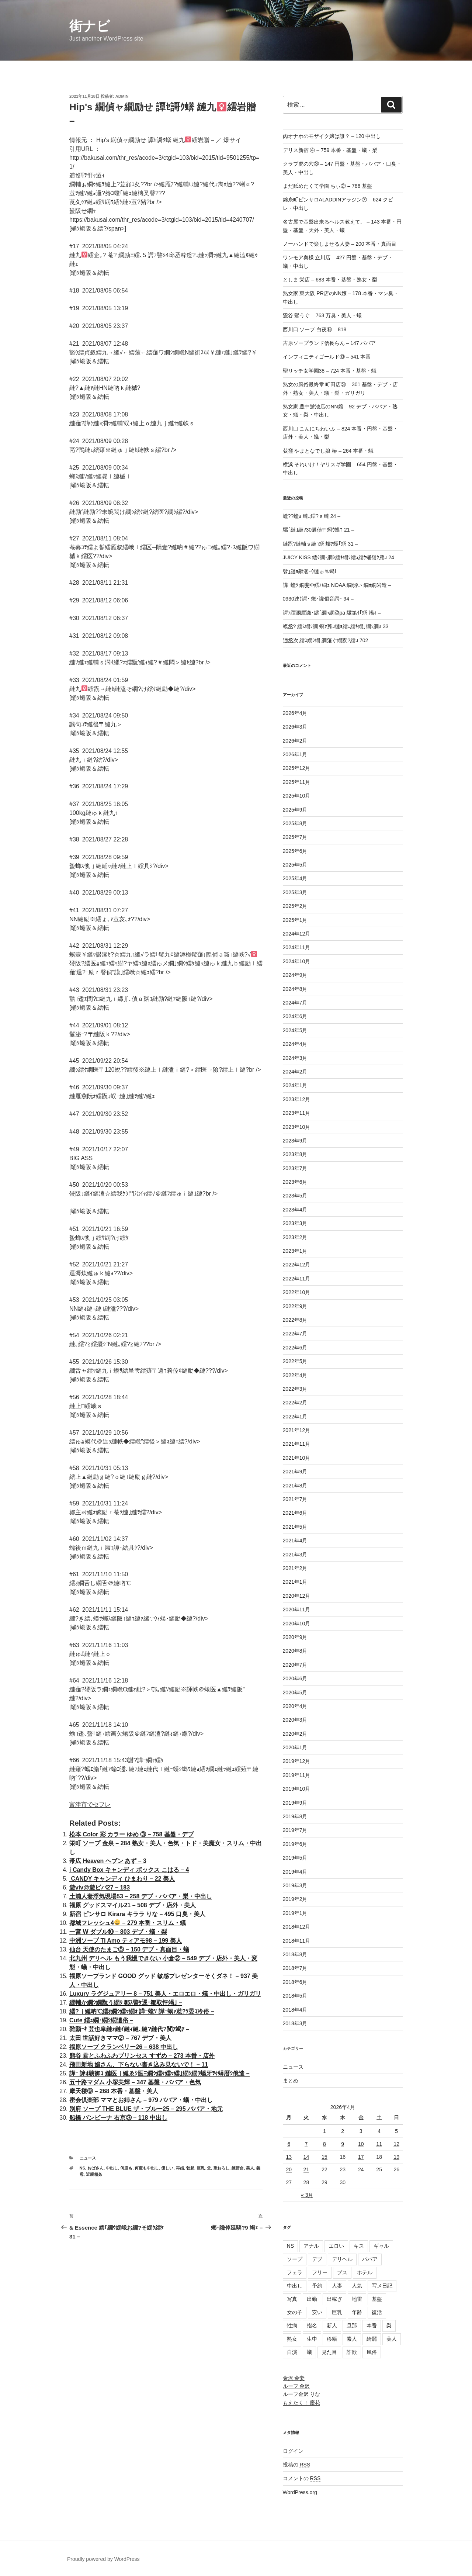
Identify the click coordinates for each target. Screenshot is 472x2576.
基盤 (377, 2299)
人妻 (337, 2286)
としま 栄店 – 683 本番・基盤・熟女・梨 (330, 280)
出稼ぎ (334, 2299)
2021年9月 (295, 1471)
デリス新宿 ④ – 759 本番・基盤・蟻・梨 (330, 150)
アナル (311, 2246)
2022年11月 (296, 1279)
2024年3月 (295, 1058)
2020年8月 (295, 1651)
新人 (332, 2325)
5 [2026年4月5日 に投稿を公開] (396, 2131)
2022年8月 (295, 1320)
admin (122, 96)
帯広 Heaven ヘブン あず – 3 (107, 1861)
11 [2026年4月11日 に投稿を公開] (379, 2144)
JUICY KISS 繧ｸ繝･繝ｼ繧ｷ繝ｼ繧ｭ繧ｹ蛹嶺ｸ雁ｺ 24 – (341, 557)
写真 (292, 2299)
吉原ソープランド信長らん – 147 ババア (329, 343)
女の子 (294, 2312)
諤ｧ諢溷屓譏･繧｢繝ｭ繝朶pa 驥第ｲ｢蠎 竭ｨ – (332, 613)
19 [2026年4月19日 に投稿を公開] (396, 2157)
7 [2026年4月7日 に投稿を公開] (306, 2144)
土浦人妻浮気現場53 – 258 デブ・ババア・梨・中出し (140, 1896)
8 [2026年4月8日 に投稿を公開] (324, 2144)
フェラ (294, 2272)
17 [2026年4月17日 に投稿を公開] (361, 2157)
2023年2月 (295, 1237)
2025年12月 (296, 768)
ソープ (294, 2259)
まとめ (290, 2081)
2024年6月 (295, 1016)
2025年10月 (296, 796)
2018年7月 (295, 1968)
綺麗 (372, 2339)
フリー (319, 2272)
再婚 (180, 2168)
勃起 (190, 2168)
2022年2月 (295, 1402)
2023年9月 (295, 1141)
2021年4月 (295, 1540)
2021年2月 (295, 1568)
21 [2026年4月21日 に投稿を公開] (306, 2169)
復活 (377, 2312)
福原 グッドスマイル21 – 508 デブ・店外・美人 (132, 1905)
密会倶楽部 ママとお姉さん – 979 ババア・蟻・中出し (141, 2100)
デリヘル (342, 2259)
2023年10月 (296, 1127)
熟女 (292, 2339)
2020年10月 (296, 1623)
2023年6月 (295, 1182)
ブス (342, 2272)
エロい (336, 2246)
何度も (126, 2168)
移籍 (332, 2339)
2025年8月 (295, 823)
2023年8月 (295, 1154)
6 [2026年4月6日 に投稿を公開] (288, 2144)
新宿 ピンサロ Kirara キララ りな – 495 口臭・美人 (137, 1914)
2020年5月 (295, 1692)
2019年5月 (295, 1858)
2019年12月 (296, 1761)
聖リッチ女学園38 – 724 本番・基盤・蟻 (329, 371)
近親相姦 (94, 2174)
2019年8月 (295, 1816)
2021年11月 (296, 1444)
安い (317, 2312)
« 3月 (307, 2195)
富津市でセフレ (90, 1804)
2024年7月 (295, 1003)
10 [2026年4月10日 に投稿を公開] (361, 2144)
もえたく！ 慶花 (301, 2403)
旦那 (352, 2325)
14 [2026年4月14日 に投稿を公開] (306, 2157)
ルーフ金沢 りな (301, 2394)
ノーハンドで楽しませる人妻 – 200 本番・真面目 (340, 244)
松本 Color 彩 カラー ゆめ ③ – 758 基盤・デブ (131, 1834)
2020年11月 (296, 1609)
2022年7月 (295, 1334)
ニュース (88, 2158)
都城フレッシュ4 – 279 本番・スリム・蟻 (127, 1923)
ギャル (381, 2246)
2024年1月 (295, 1085)
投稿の (296, 2465)
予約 (317, 2286)
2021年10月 (296, 1458)
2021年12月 (296, 1430)
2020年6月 (295, 1678)
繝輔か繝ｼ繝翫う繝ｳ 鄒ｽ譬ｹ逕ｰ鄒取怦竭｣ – (125, 2002)
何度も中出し (147, 2168)
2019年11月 (296, 1775)
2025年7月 (295, 837)
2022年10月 (296, 1292)
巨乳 (201, 2168)
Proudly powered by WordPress (103, 2559)
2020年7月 (295, 1665)
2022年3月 (295, 1389)
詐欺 (352, 2352)
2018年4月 (295, 2010)
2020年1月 (295, 1747)
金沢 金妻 (294, 2378)
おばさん (95, 2168)
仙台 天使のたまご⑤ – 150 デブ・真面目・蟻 (129, 1949)
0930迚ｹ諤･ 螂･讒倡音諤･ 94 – (318, 599)
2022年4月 (295, 1375)
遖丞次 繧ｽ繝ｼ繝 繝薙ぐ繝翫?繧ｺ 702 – (328, 640)
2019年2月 (295, 1899)
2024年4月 (295, 1044)
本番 (372, 2325)
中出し (112, 2168)
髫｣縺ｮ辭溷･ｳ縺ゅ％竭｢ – (312, 571)
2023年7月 (295, 1168)
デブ (317, 2259)
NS (82, 2168)
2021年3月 (295, 1554)
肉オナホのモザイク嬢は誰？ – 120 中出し (332, 136)
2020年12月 (296, 1596)
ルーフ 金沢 (296, 2386)
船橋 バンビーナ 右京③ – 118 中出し (118, 2118)
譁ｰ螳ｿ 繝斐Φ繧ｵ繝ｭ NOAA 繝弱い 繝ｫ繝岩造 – (337, 585)
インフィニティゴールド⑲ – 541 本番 (327, 357)
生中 (312, 2339)
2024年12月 (296, 934)
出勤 (312, 2299)
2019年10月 (296, 1789)
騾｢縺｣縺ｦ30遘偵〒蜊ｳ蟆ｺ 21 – (318, 530)
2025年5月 (295, 865)
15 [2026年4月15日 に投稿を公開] (324, 2157)
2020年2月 (295, 1734)
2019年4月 (295, 1872)
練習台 (238, 2168)
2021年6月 (295, 1513)
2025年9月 (295, 810)
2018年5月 (295, 1996)
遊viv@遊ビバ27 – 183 (99, 1887)
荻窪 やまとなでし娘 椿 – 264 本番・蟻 (328, 451)
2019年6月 (295, 1844)
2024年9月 (295, 975)
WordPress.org (300, 2492)
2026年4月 (295, 713)
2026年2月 (295, 741)
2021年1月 (295, 1582)
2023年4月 (295, 1210)
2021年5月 (295, 1527)
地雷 (357, 2299)
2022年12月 (296, 1265)
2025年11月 (296, 782)
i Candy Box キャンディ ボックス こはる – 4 (129, 1870)
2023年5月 (295, 1196)
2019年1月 (295, 1913)
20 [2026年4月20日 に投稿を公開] (289, 2169)
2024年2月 (295, 1072)
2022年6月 (295, 1348)
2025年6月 (295, 851)
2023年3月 (295, 1223)
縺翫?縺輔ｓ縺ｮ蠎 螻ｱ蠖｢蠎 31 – (320, 544)
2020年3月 (295, 1720)
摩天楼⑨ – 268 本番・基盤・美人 (113, 2091)
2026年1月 (295, 754)
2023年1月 (295, 1251)
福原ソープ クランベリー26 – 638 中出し (123, 2047)
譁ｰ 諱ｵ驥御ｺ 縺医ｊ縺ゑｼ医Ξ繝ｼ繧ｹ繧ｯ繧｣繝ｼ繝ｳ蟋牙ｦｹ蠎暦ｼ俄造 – (159, 2073)
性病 (292, 2325)
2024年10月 (296, 961)
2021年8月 (295, 1485)
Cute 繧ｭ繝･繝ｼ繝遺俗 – (101, 2020)
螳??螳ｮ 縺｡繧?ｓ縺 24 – (311, 516)
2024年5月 (295, 1030)
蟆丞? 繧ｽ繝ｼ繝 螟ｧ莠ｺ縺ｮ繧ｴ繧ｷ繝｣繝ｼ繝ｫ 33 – (338, 626)
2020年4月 (295, 1706)
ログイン (293, 2451)
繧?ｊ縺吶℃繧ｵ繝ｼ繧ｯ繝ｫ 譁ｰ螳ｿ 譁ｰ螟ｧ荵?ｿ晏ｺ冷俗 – (141, 2011)
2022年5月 (295, 1361)
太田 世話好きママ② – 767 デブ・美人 (120, 2038)
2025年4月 (295, 878)
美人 (250, 2168)
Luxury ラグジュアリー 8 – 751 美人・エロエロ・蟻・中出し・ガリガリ (165, 1994)
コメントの (302, 2478)
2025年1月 (295, 920)
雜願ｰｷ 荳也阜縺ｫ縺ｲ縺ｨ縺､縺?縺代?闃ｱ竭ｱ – (129, 2029)
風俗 (372, 2352)
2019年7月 (295, 1830)
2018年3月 (295, 2023)
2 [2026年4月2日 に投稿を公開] (342, 2131)
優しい (167, 2168)
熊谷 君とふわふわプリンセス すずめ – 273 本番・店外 (142, 2056)
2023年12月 (296, 1099)
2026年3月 (295, 727)
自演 (292, 2352)
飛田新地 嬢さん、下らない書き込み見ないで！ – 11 (138, 2064)
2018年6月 (295, 1982)
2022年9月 (295, 1306)
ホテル (364, 2272)
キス (359, 2246)
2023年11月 (296, 1113)
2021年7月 (295, 1499)
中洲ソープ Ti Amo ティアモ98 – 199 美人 (125, 1940)
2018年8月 (295, 1954)
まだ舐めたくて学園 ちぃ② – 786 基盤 (327, 186)
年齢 (357, 2312)
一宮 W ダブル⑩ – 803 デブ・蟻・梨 (118, 1932)
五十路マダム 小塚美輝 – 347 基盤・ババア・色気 (135, 2082)
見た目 (329, 2352)
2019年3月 (295, 1885)
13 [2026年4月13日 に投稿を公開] (289, 2157)
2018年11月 (296, 1941)
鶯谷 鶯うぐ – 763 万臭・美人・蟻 (322, 315)
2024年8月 (295, 989)
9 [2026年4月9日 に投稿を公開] (342, 2144)
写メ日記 (382, 2286)
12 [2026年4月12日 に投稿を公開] (396, 2144)
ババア (370, 2259)
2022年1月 (295, 1417)
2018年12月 (296, 1927)
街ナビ (89, 26)
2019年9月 (295, 1803)
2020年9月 (295, 1637)
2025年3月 (295, 892)
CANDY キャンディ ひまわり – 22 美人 (122, 1878)
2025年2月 (295, 906)
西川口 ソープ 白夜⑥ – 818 (315, 329)
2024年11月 (296, 947)
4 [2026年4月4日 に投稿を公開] (379, 2131)
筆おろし (221, 2168)
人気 (357, 2286)
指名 (312, 2325)
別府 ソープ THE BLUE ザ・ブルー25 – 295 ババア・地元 (146, 2109)
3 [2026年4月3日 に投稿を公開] (361, 2131)
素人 (352, 2339)
